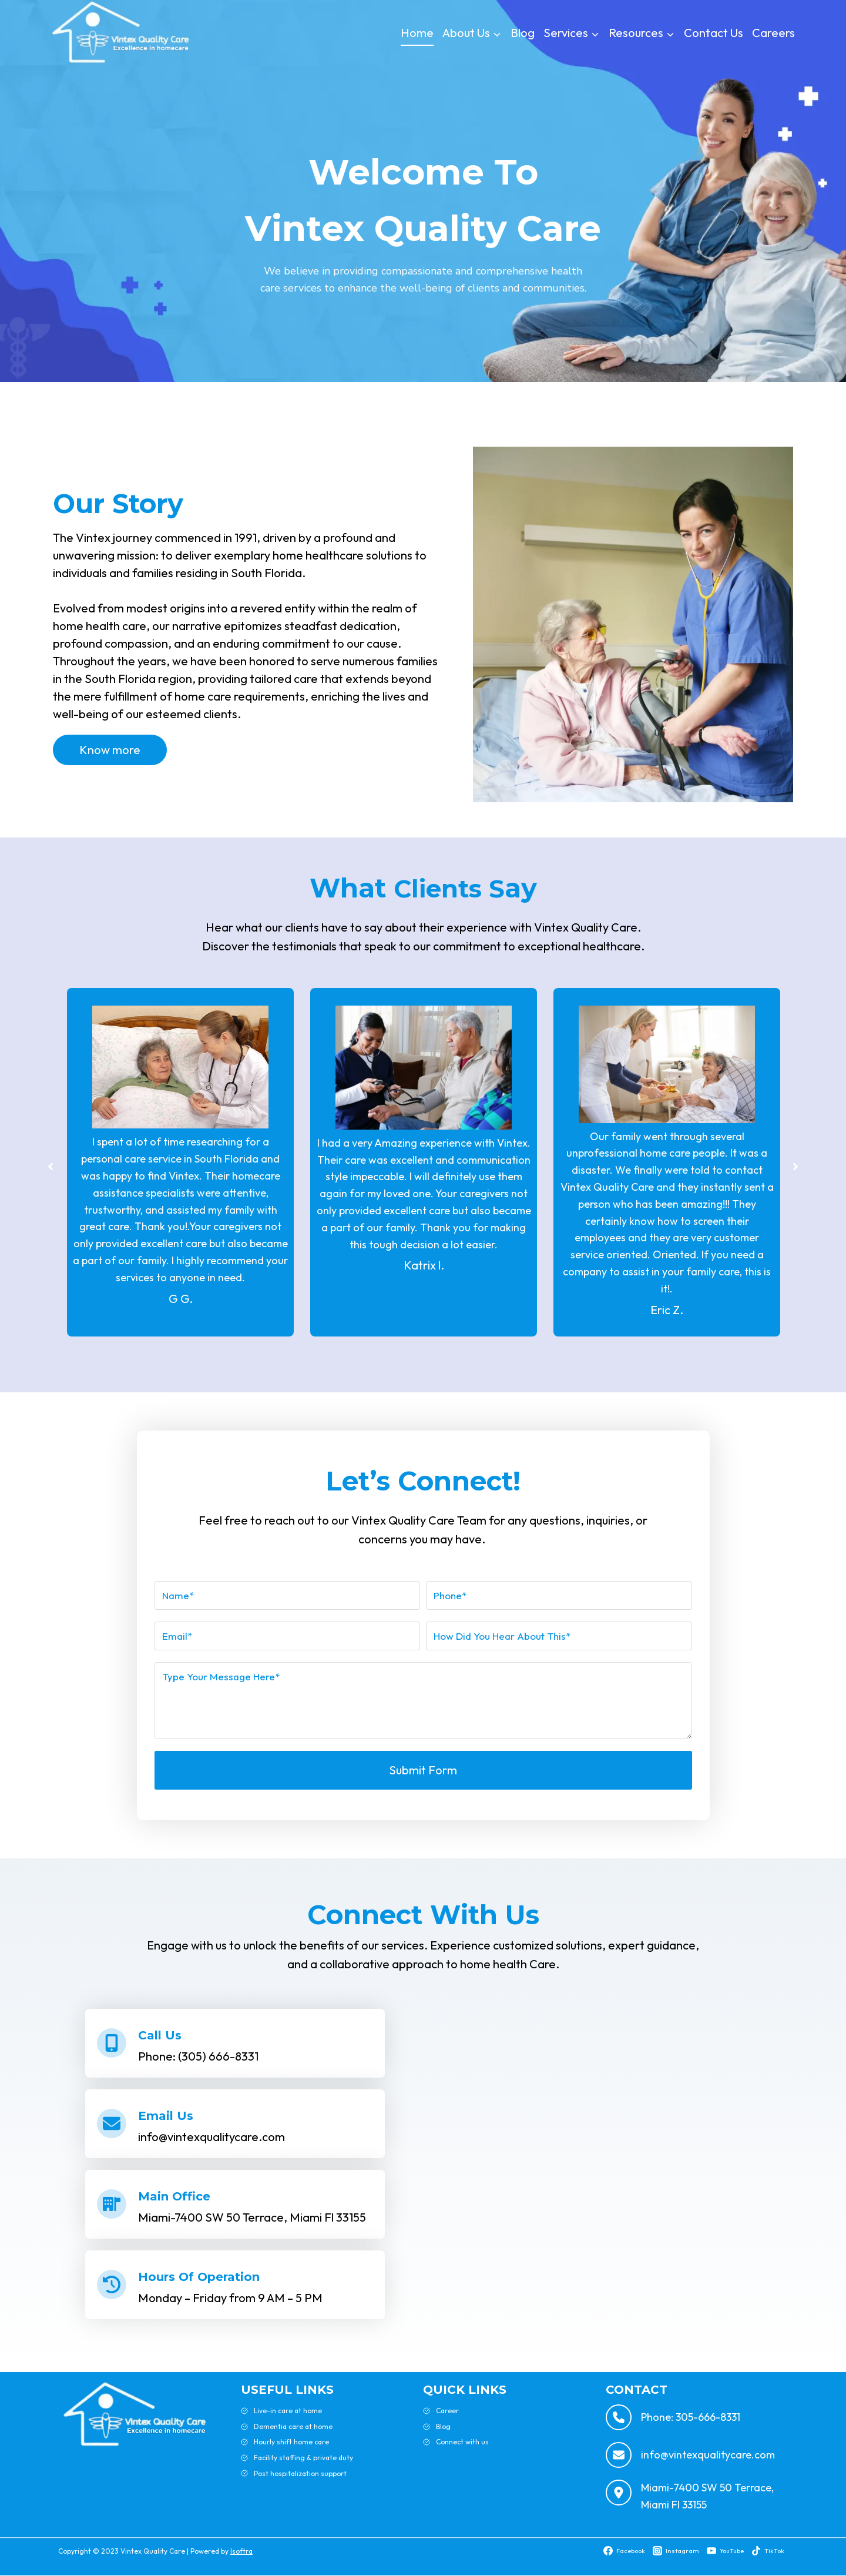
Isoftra (241, 2551)
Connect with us (462, 2441)
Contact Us (713, 32)
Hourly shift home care (291, 2441)
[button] (42, 1167)
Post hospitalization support (300, 2473)
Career (447, 2410)
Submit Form (423, 1770)
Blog (523, 32)
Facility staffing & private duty (303, 2457)
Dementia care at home (293, 2426)
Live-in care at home (288, 2410)
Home (417, 32)
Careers (773, 32)
